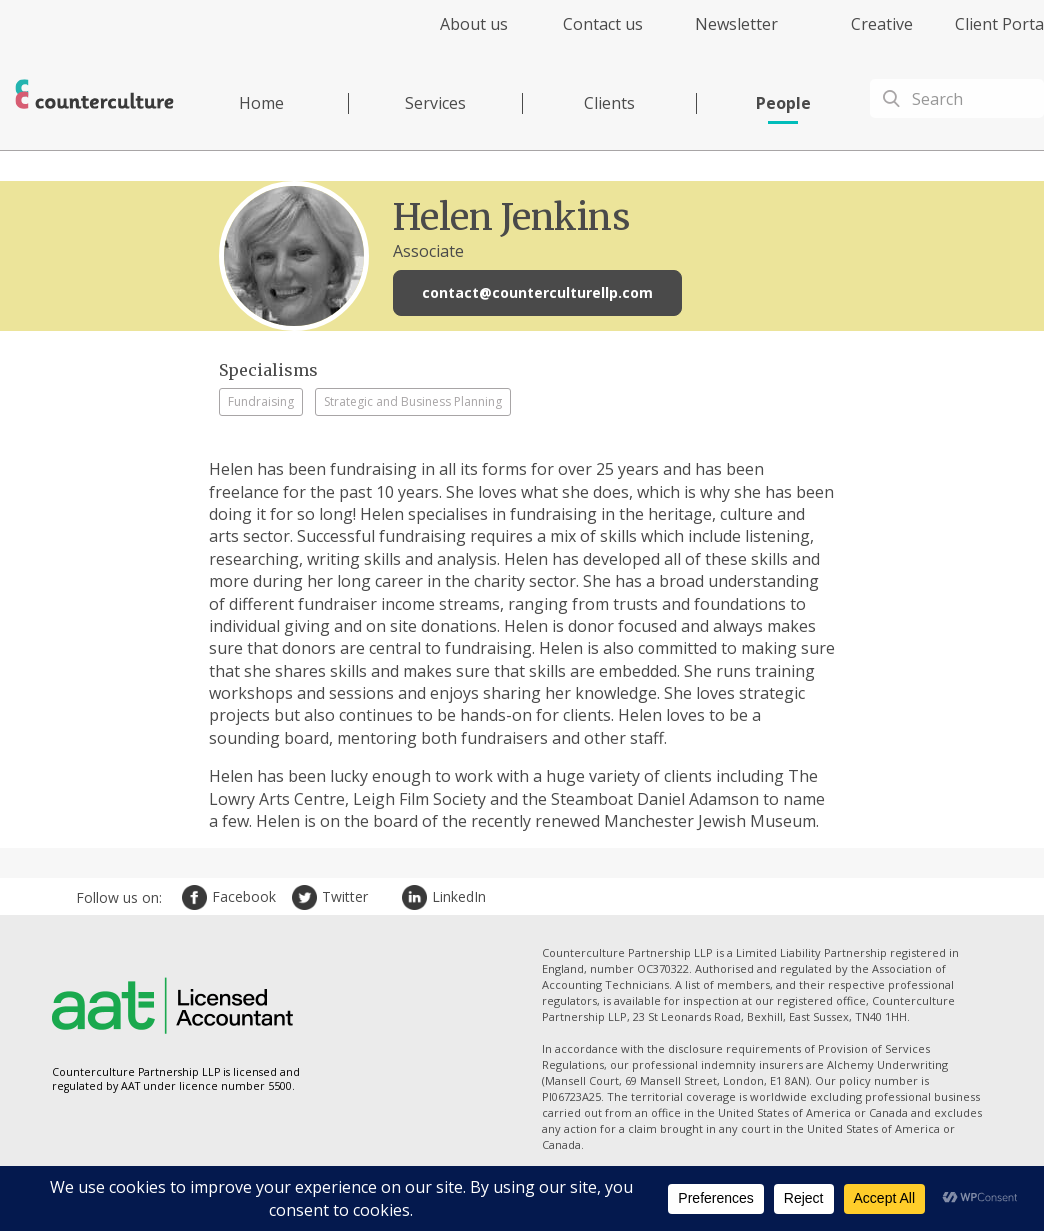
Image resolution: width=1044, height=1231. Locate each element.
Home (261, 103)
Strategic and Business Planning (413, 401)
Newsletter (736, 24)
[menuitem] (456, 35)
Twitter (307, 897)
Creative (882, 24)
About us (474, 24)
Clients (609, 103)
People (783, 103)
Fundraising (261, 401)
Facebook (197, 897)
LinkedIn (417, 897)
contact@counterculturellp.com (537, 292)
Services (435, 103)
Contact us (603, 24)
